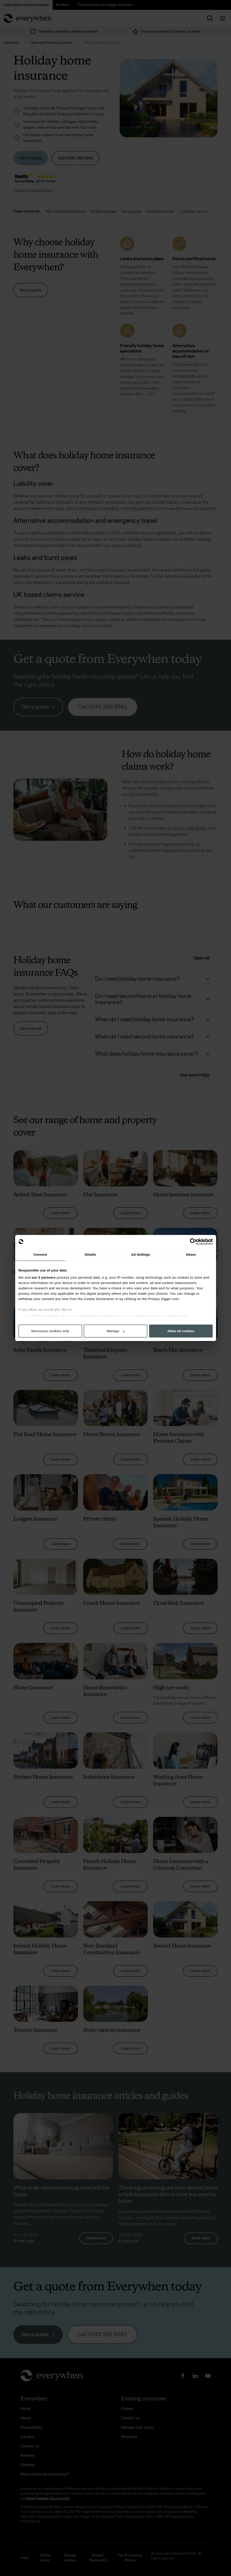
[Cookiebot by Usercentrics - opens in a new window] (193, 1241)
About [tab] (191, 1254)
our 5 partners (44, 1277)
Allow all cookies (180, 1331)
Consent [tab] (40, 1254)
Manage (116, 1331)
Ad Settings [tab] (140, 1254)
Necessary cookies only (50, 1331)
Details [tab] (90, 1254)
